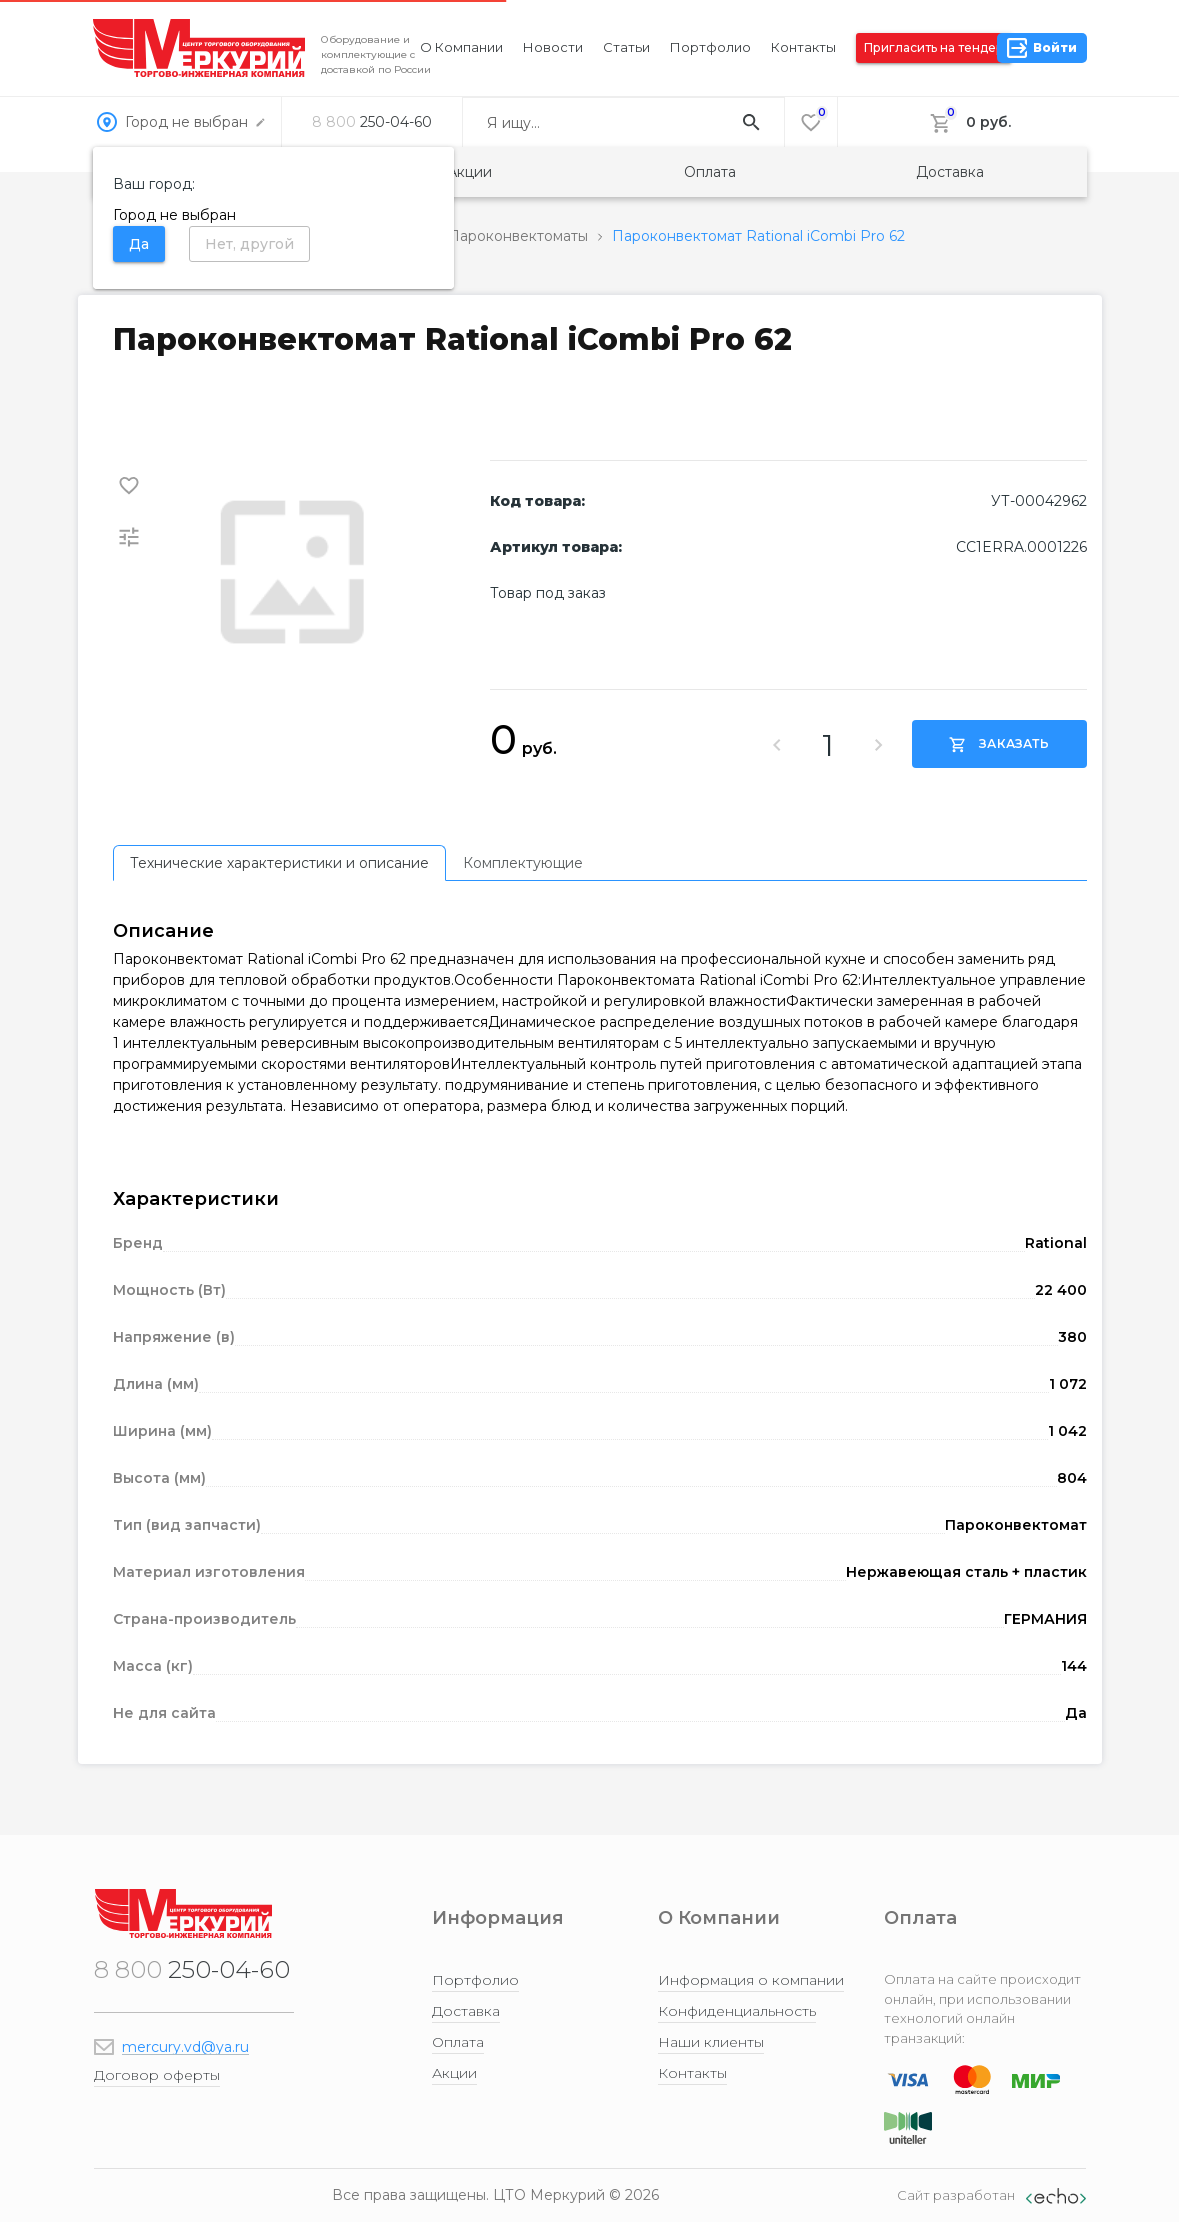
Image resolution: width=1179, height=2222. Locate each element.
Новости (553, 47)
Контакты (803, 47)
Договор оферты (157, 2075)
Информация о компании (751, 1980)
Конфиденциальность (737, 2011)
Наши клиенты (711, 2042)
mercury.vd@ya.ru (185, 2047)
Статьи (626, 47)
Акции (469, 172)
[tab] (279, 863)
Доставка (950, 172)
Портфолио (710, 47)
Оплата (710, 172)
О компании (461, 47)
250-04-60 (372, 122)
